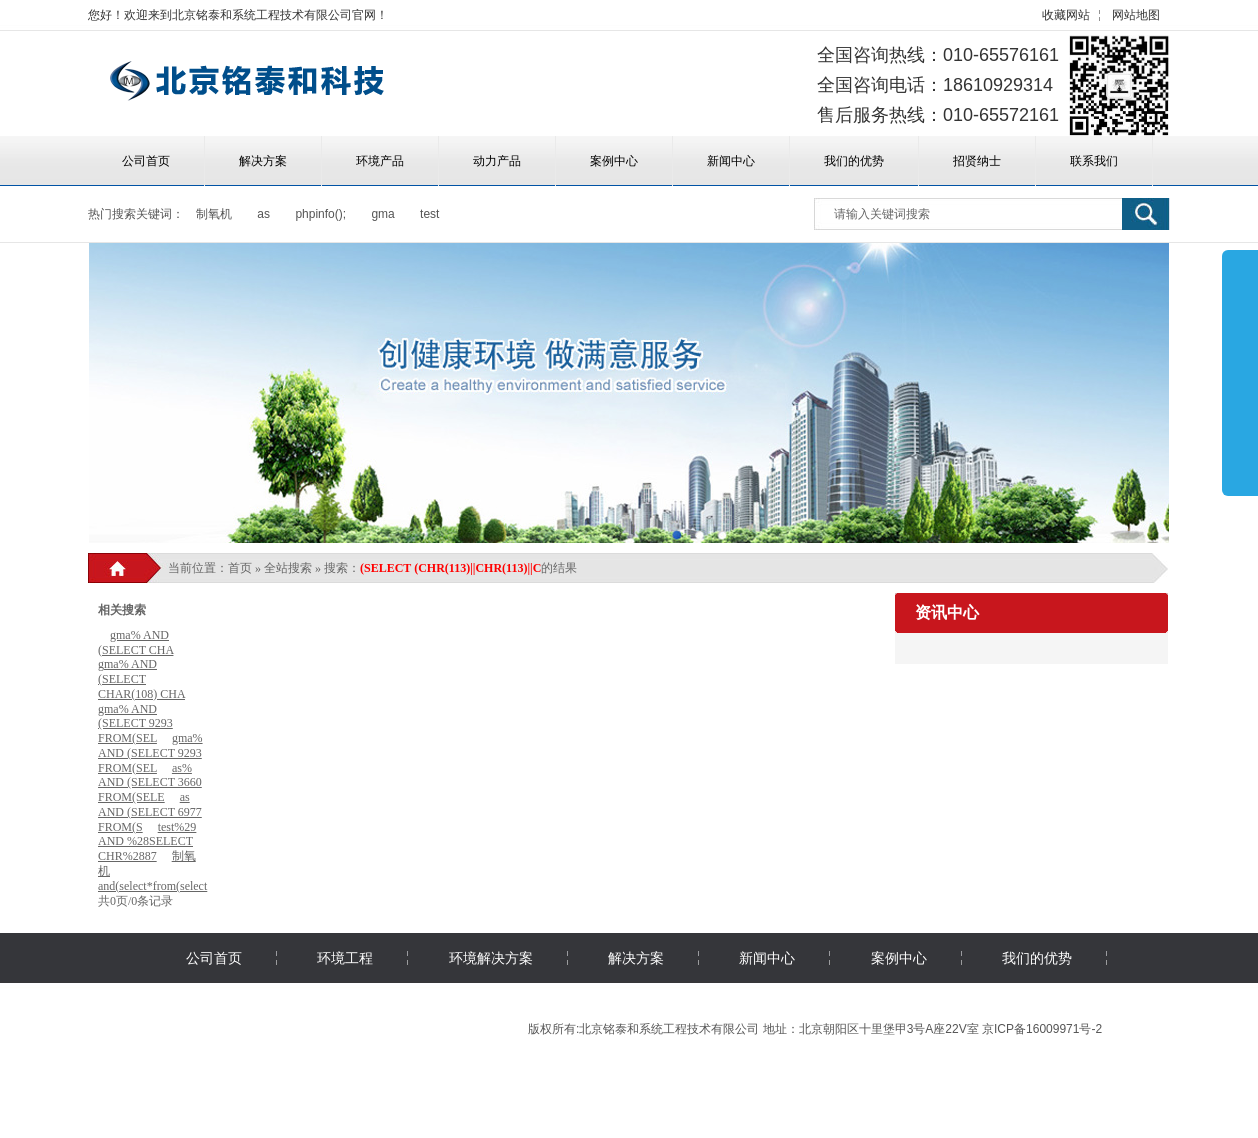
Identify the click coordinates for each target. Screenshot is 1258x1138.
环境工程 (345, 958)
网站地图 (1136, 15)
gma (382, 214)
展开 (1240, 372)
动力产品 (497, 161)
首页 (240, 568)
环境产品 (380, 161)
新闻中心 (731, 161)
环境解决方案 (491, 958)
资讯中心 (947, 612)
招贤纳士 (977, 161)
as (263, 214)
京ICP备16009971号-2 (1042, 1029)
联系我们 (1094, 161)
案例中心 (614, 161)
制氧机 (214, 214)
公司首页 (146, 161)
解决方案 (263, 161)
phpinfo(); (320, 214)
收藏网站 (1066, 15)
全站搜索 (288, 568)
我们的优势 (854, 161)
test (429, 214)
